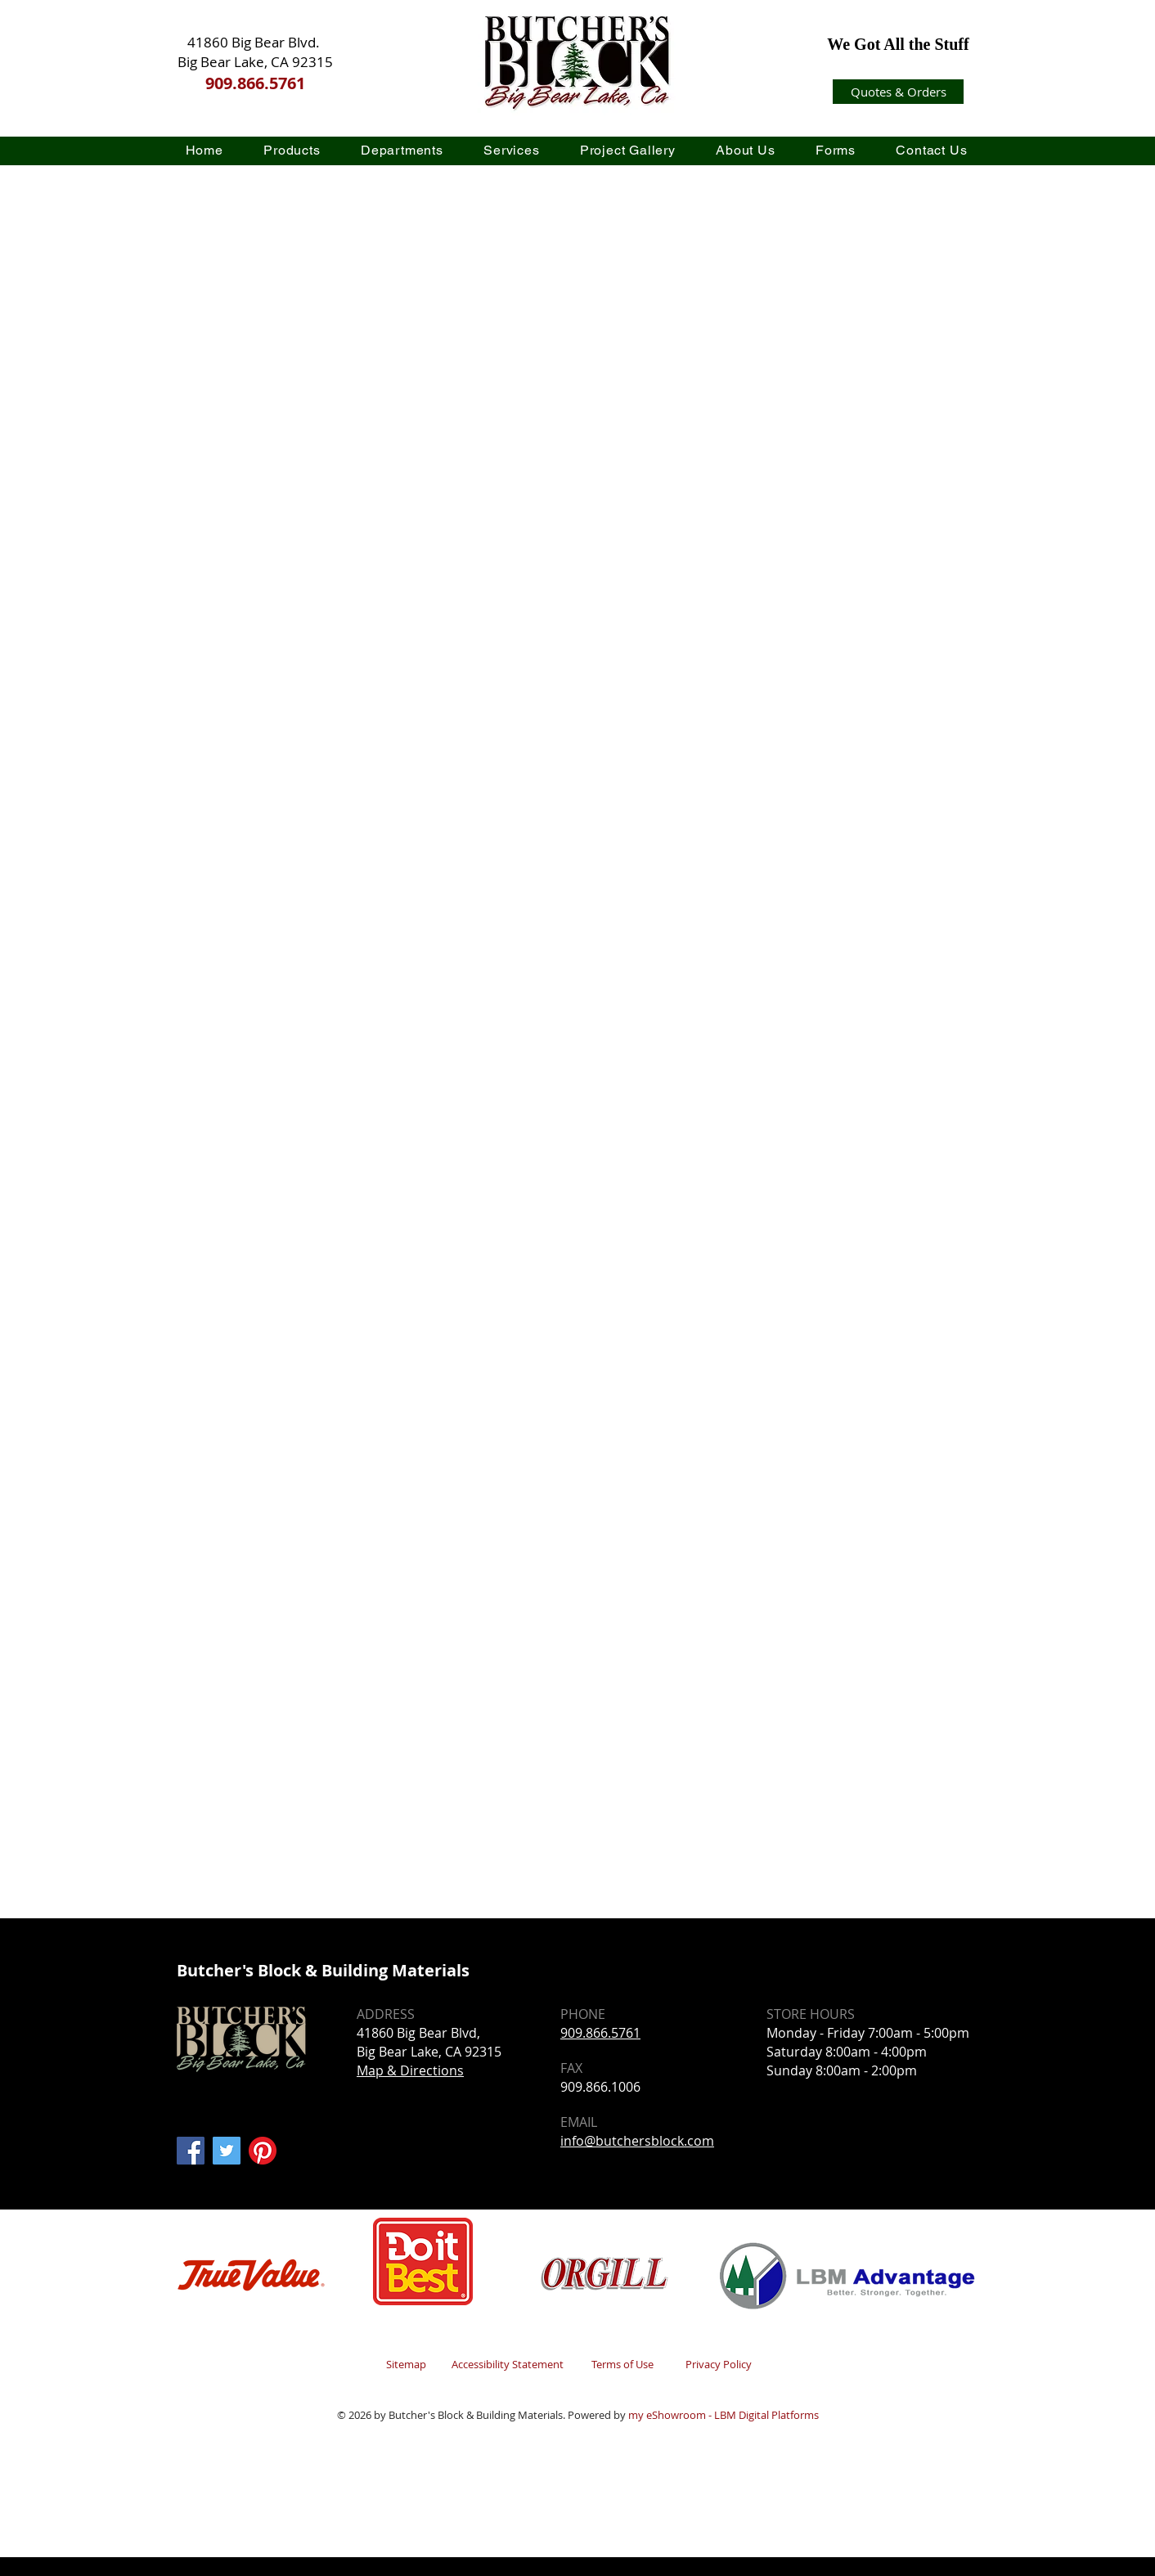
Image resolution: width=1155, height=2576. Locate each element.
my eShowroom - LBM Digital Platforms (723, 2414)
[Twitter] (226, 2151)
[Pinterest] (262, 2151)
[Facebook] (190, 2151)
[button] (292, 150)
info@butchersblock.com (637, 2141)
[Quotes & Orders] (898, 91)
